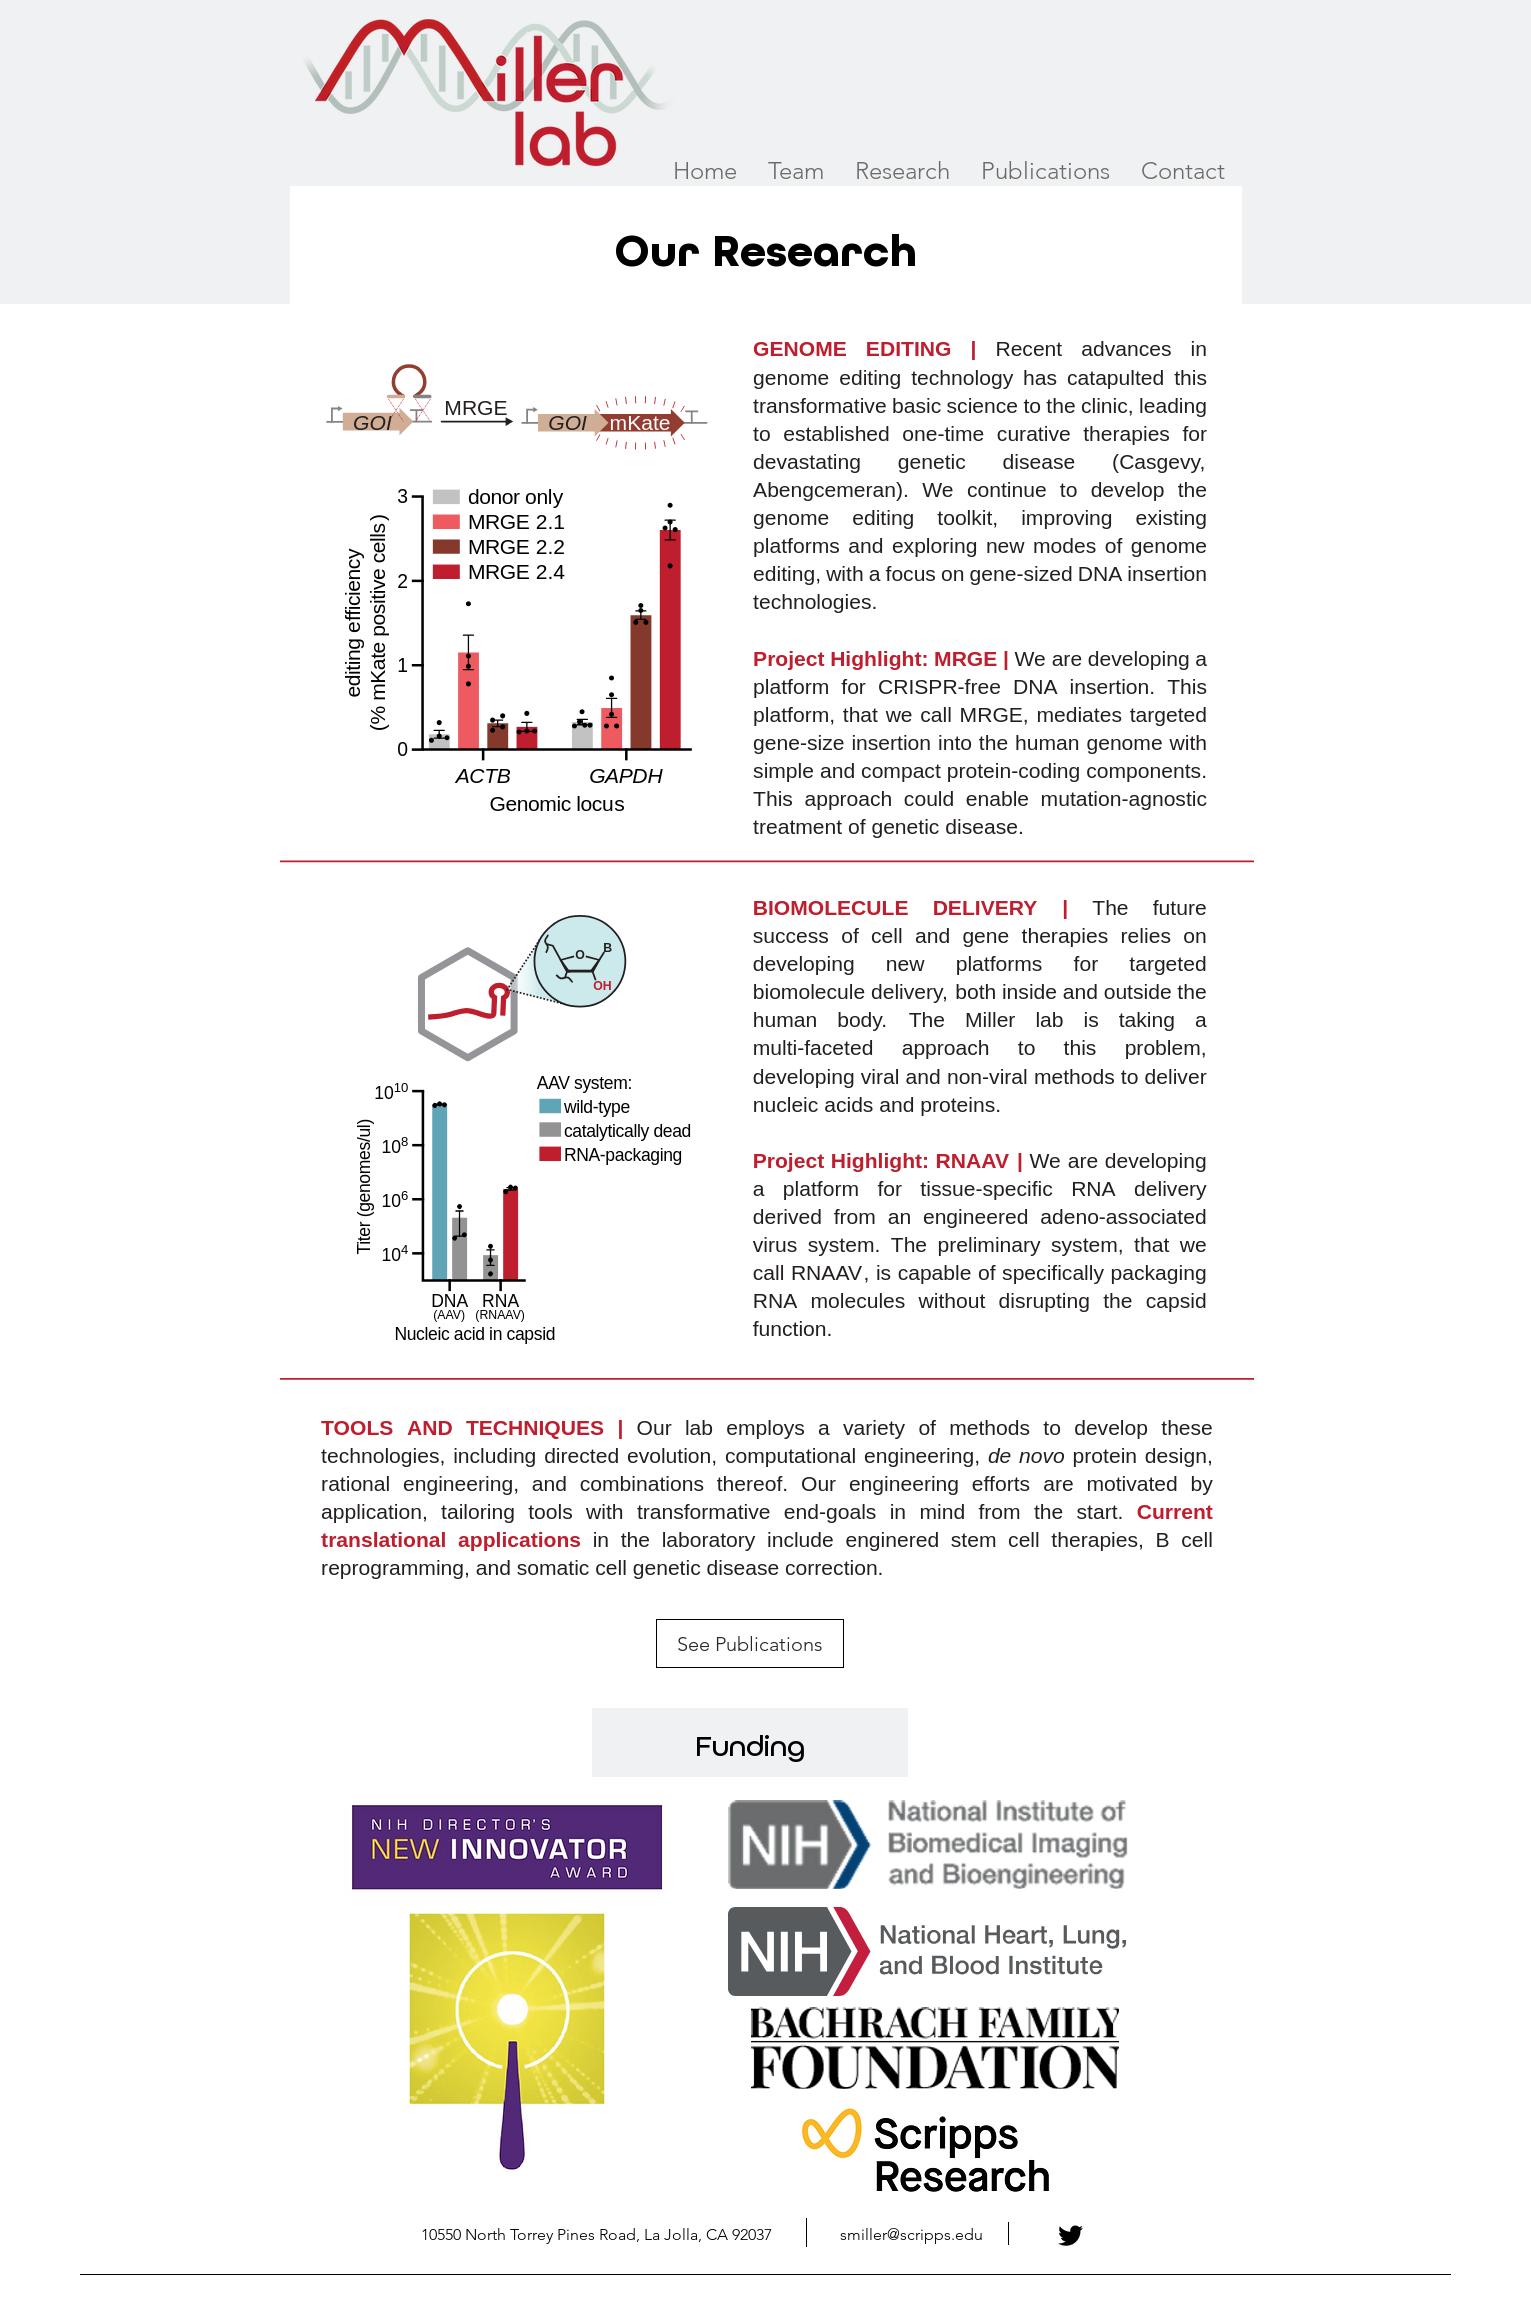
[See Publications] (750, 1643)
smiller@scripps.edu (911, 2234)
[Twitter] (1070, 2235)
